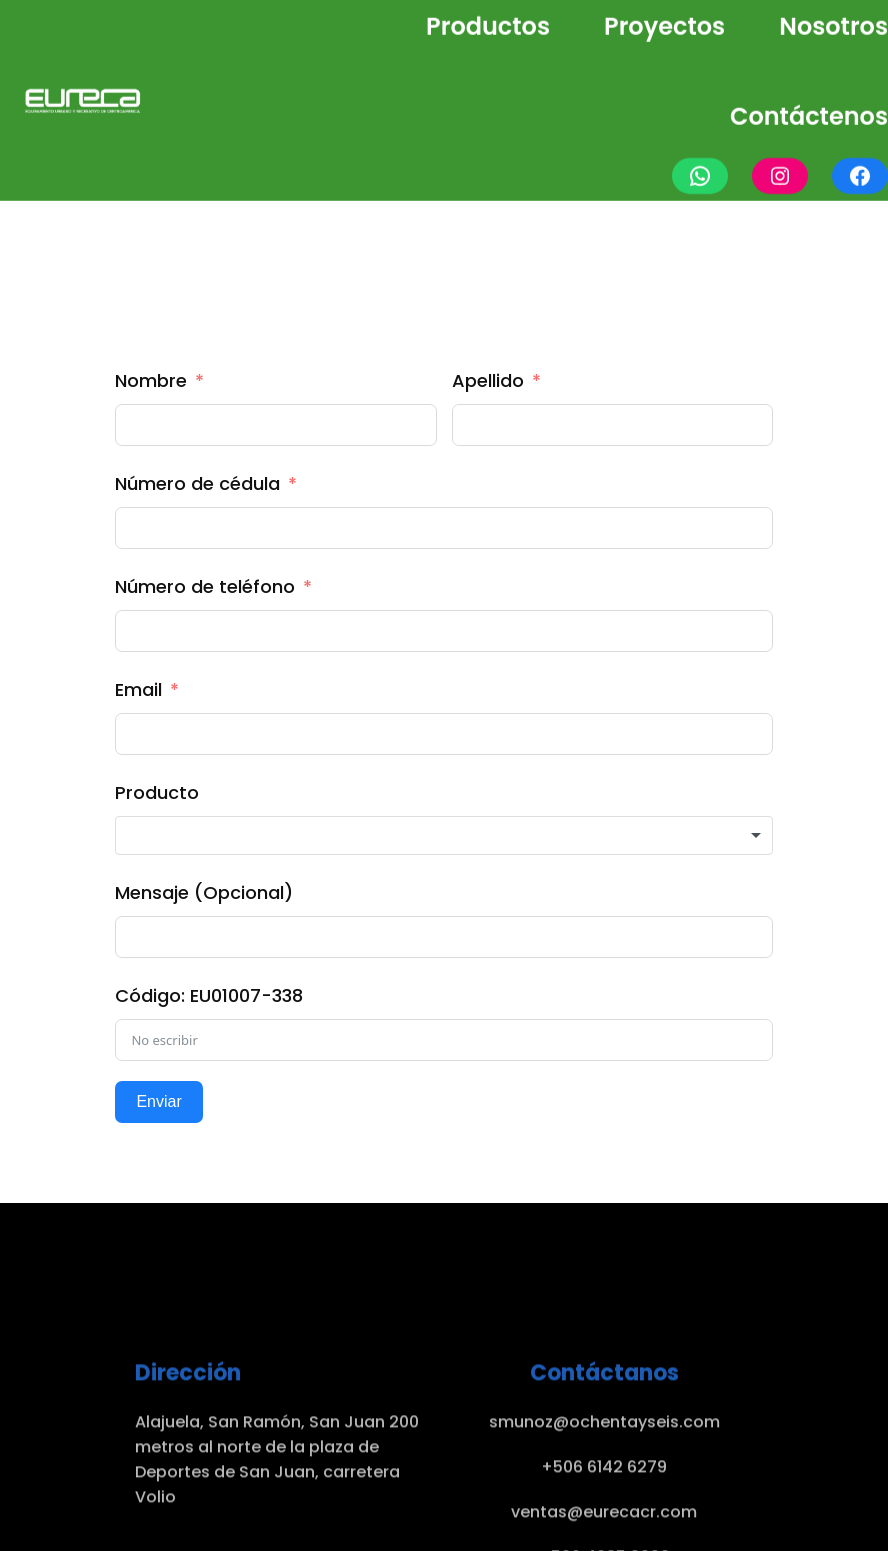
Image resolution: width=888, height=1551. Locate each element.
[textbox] (443, 836)
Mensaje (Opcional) (204, 892)
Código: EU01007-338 (209, 995)
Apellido (488, 380)
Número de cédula (197, 483)
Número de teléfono (205, 586)
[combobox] (443, 836)
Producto (157, 792)
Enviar (158, 1101)
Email (138, 689)
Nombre (151, 380)
